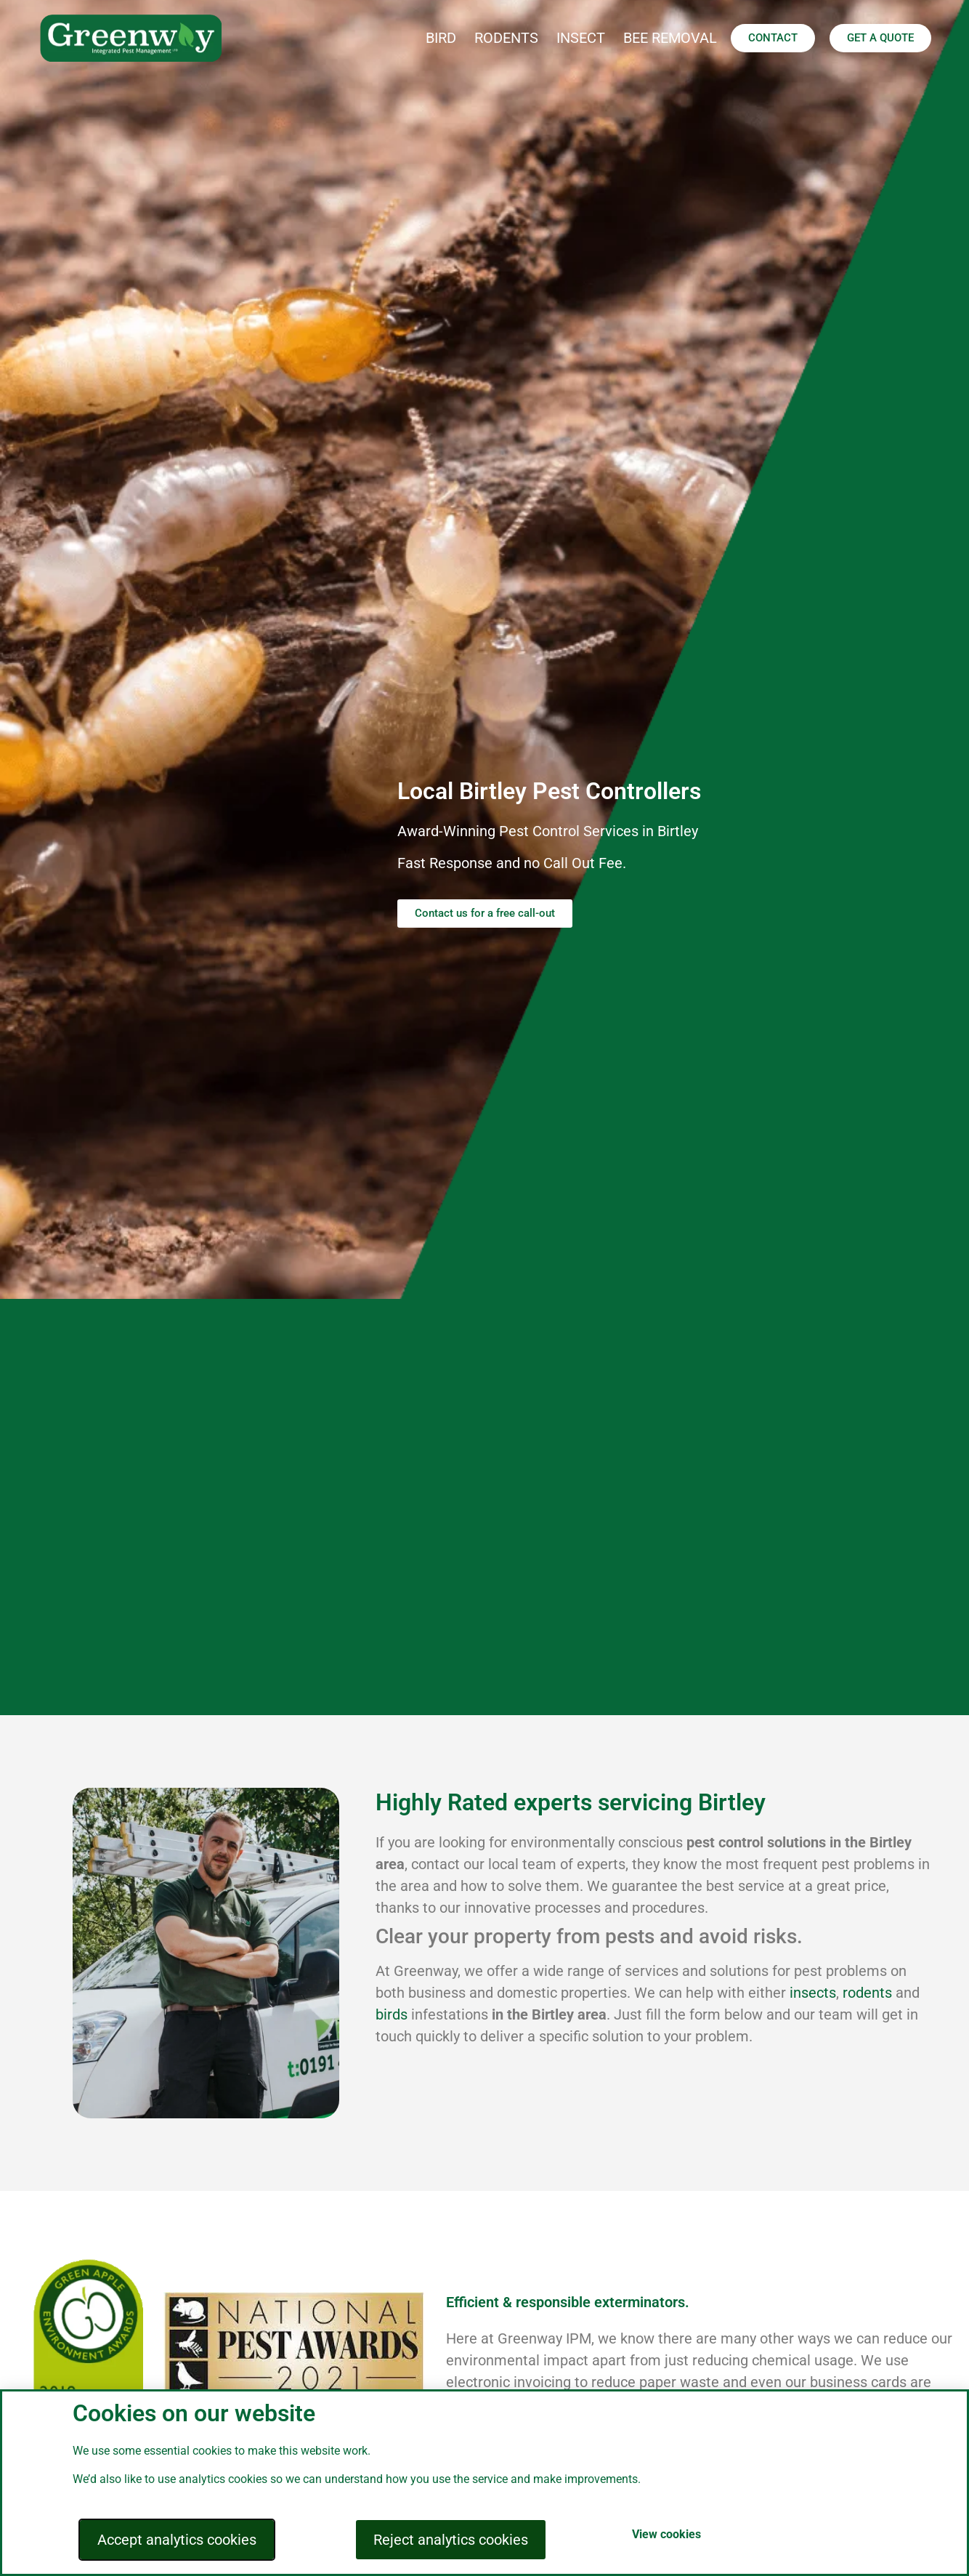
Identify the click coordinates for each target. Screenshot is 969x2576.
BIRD (441, 37)
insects (813, 1992)
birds (392, 2014)
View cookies (666, 2534)
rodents (867, 1992)
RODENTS (506, 37)
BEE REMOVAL (670, 37)
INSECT (580, 37)
